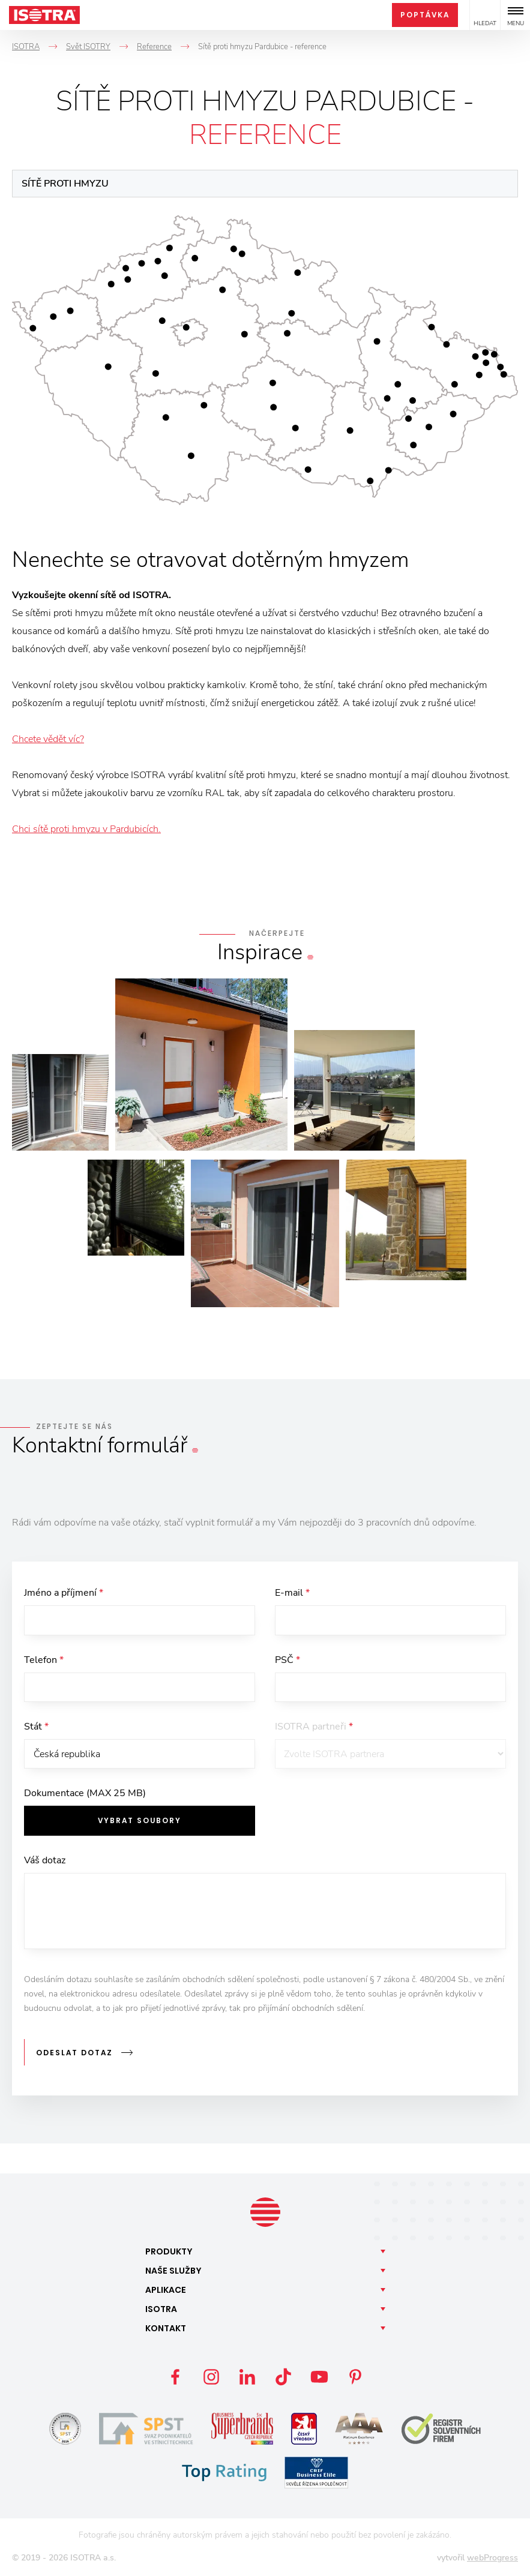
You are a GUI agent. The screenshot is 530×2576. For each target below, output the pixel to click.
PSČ (287, 1660)
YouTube (319, 2377)
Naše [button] (173, 2271)
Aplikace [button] (165, 2290)
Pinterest (355, 2377)
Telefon (44, 1660)
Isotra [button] (161, 2310)
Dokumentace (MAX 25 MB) (85, 1794)
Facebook (175, 2377)
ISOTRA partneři (314, 1727)
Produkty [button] (169, 2252)
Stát (36, 1727)
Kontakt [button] (165, 2329)
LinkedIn (247, 2377)
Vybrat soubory (139, 1822)
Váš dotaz (44, 1861)
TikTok (283, 2377)
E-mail (292, 1592)
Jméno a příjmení (63, 1592)
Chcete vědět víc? (48, 739)
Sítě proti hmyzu (65, 183)
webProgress (492, 2558)
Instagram (211, 2377)
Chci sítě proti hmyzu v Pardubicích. (86, 829)
